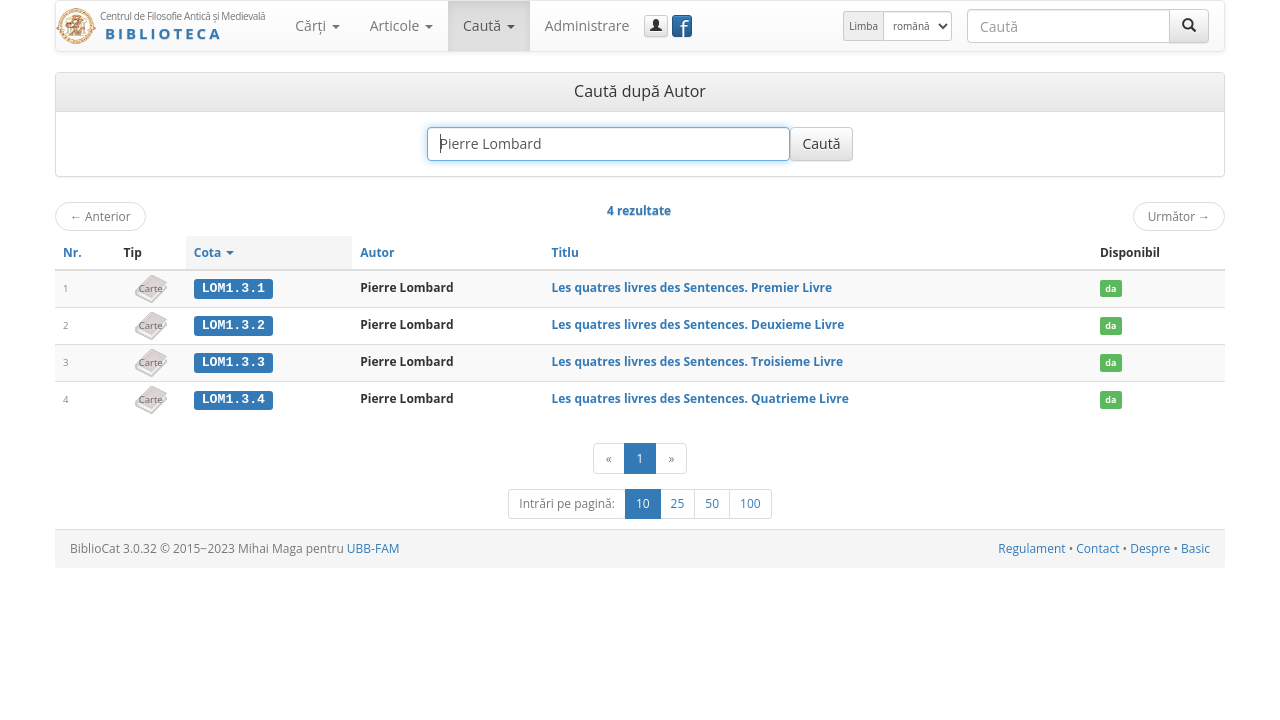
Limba (863, 26)
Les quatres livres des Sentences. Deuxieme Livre (697, 324)
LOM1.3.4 (233, 398)
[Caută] (1189, 26)
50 (712, 502)
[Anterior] (609, 457)
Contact (1097, 547)
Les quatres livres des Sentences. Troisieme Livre (697, 360)
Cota (214, 252)
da (1110, 288)
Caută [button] (489, 25)
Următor (1179, 216)
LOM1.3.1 (233, 288)
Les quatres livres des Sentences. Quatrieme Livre (699, 397)
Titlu (564, 252)
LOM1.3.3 (233, 361)
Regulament (1031, 547)
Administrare (587, 25)
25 (678, 502)
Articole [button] (401, 25)
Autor (377, 252)
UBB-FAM (373, 547)
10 (643, 502)
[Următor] (671, 457)
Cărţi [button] (317, 25)
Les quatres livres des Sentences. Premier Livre (691, 287)
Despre (1150, 547)
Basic (1195, 547)
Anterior (100, 216)
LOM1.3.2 (233, 325)
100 (750, 502)
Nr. (72, 252)
